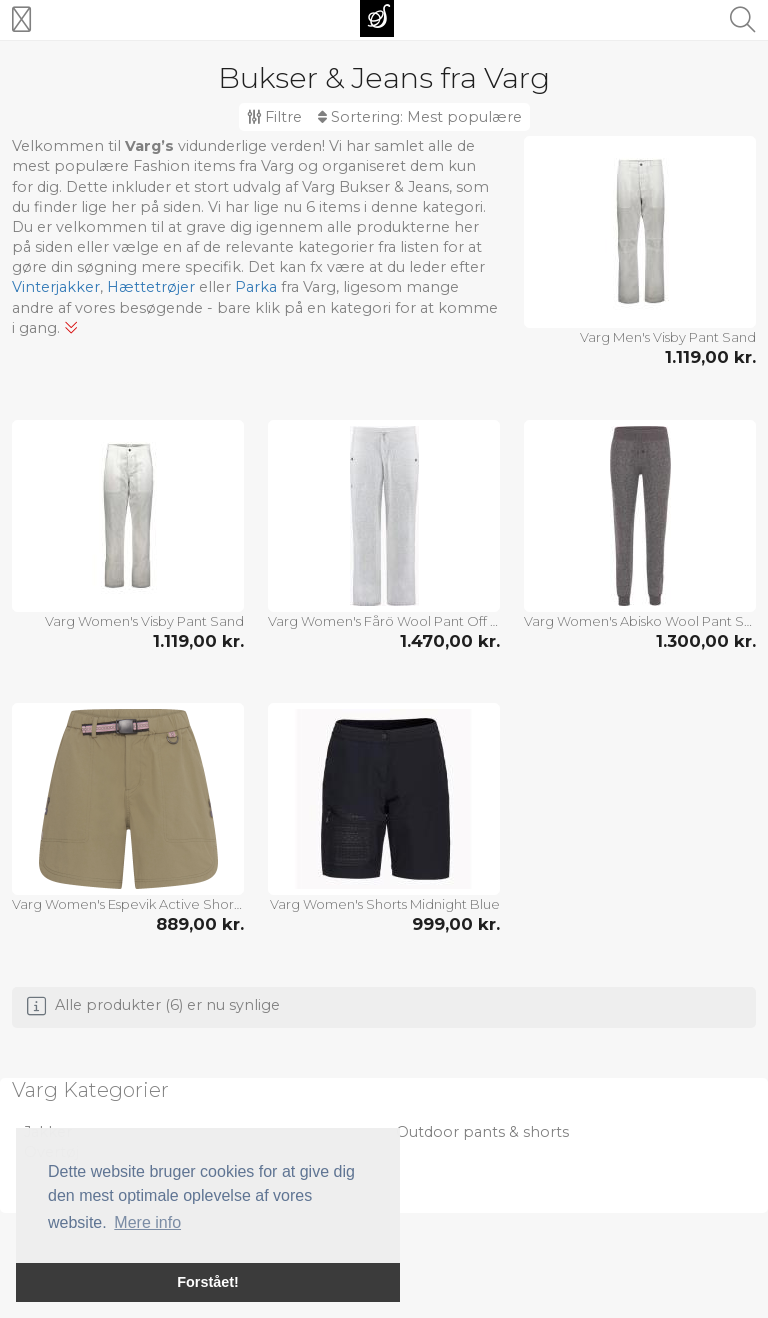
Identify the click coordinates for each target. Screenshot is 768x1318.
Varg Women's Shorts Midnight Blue (385, 904)
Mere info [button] (147, 1222)
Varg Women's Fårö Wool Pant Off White (384, 621)
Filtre (274, 117)
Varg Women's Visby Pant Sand (144, 621)
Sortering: (420, 117)
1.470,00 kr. (450, 641)
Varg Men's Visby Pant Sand (668, 337)
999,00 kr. (456, 924)
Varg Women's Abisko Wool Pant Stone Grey (640, 621)
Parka (256, 287)
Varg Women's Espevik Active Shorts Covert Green (128, 904)
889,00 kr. (200, 924)
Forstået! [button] (208, 1282)
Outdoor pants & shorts (482, 1132)
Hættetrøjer (151, 287)
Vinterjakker (56, 287)
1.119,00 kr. (710, 357)
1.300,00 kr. (706, 641)
